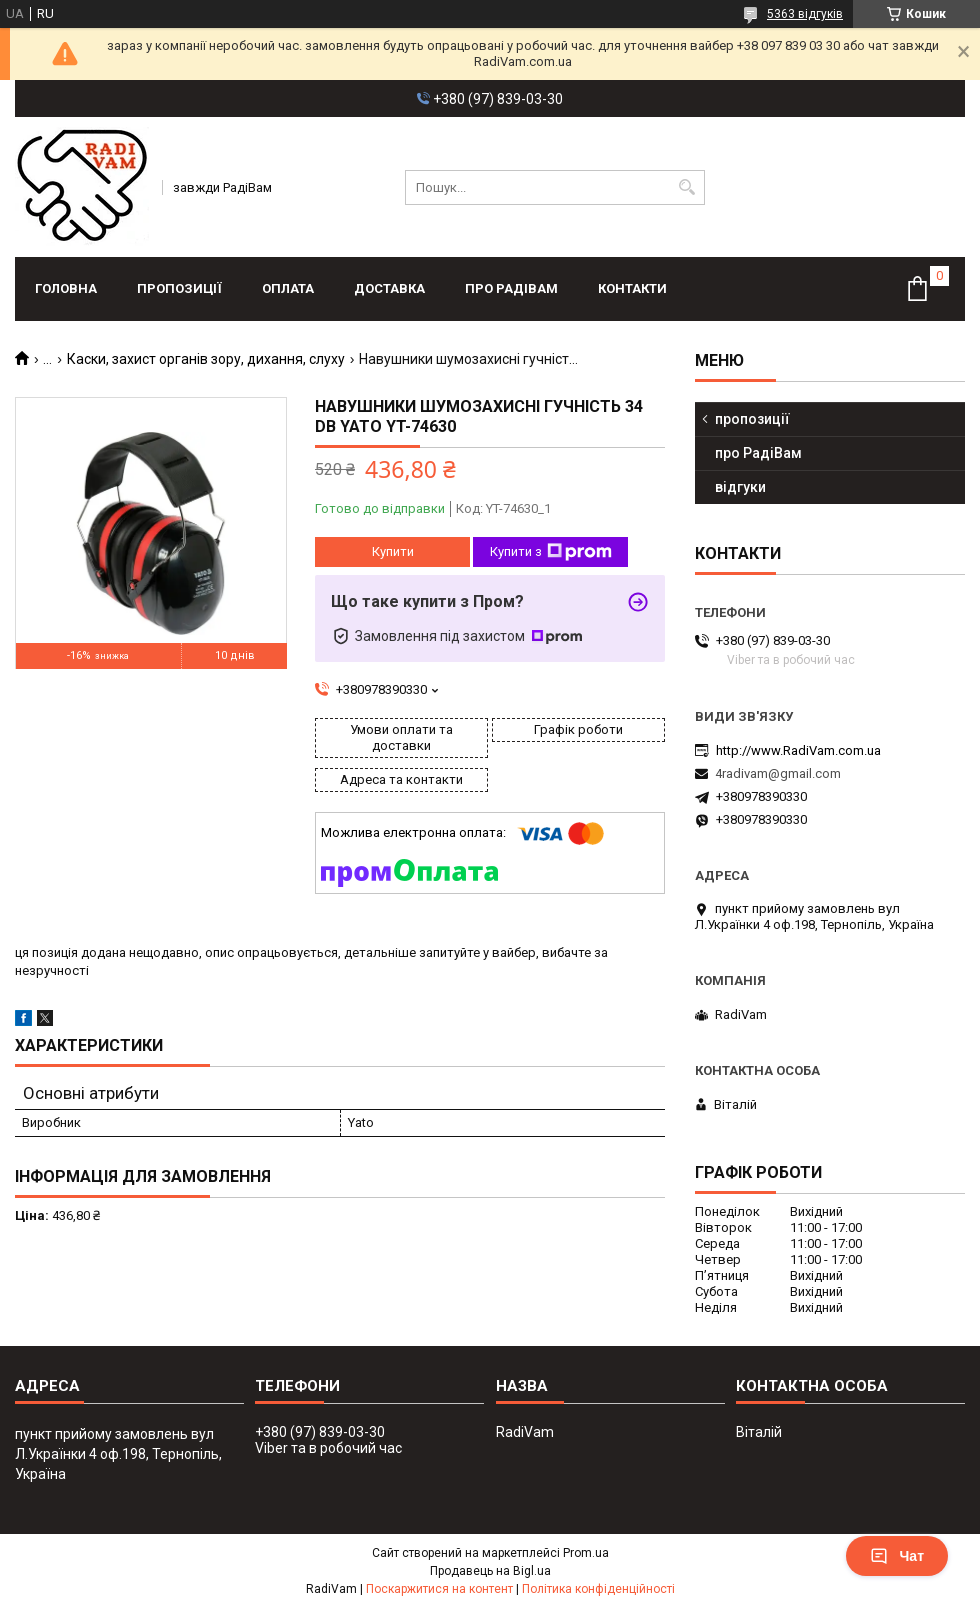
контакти (632, 288)
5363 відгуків (805, 14)
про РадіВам (511, 288)
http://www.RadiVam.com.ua (798, 750)
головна (66, 288)
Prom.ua (586, 1553)
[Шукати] (687, 187)
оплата (288, 288)
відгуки (740, 487)
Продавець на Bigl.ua (490, 1571)
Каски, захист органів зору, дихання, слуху (206, 359)
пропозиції (179, 288)
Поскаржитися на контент (439, 1589)
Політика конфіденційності (598, 1589)
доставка (389, 288)
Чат (897, 1556)
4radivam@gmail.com (778, 773)
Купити (393, 551)
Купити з (551, 552)
